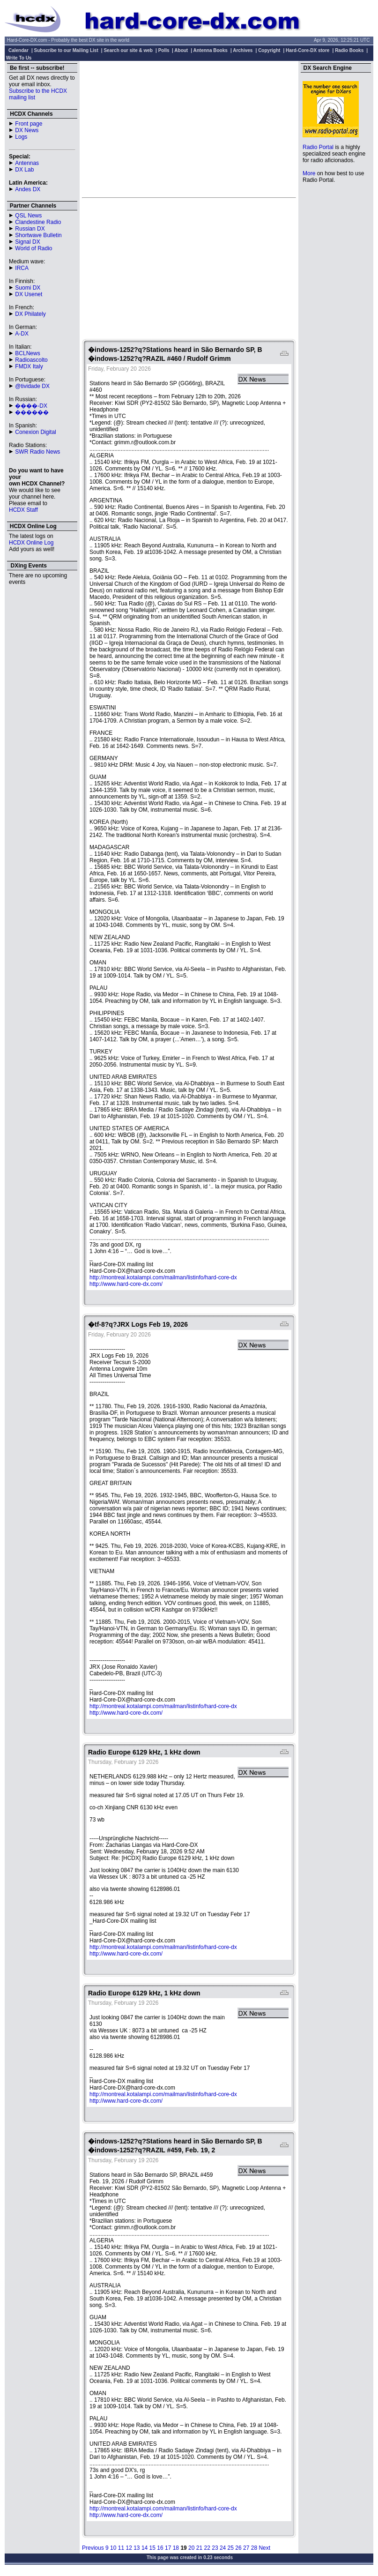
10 (113, 2548)
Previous (93, 2548)
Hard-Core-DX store (307, 50)
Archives (242, 50)
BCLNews (27, 353)
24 (223, 2548)
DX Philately (30, 314)
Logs (21, 137)
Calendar (18, 50)
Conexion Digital (35, 432)
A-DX (22, 333)
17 (168, 2548)
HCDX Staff (23, 510)
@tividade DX (32, 386)
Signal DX (27, 242)
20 (191, 2548)
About (181, 50)
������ (32, 412)
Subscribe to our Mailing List (66, 50)
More (309, 173)
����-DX (31, 406)
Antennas (27, 163)
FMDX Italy (29, 366)
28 (254, 2548)
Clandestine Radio (38, 222)
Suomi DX (27, 287)
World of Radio (33, 248)
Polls (164, 50)
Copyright (269, 50)
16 (160, 2548)
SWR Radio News (37, 451)
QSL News (28, 215)
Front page (28, 123)
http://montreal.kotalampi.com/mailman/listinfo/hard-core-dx (163, 1277)
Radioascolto (31, 360)
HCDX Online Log (31, 542)
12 (129, 2548)
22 (207, 2548)
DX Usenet (28, 294)
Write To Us (19, 57)
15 (152, 2548)
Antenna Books (210, 50)
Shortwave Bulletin (38, 235)
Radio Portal (318, 147)
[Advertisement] (189, 128)
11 (121, 2548)
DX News (26, 130)
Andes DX (27, 189)
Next (264, 2548)
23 (215, 2548)
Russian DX (29, 228)
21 (199, 2548)
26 (238, 2548)
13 (136, 2548)
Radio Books (349, 50)
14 (144, 2548)
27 (246, 2548)
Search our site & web (128, 50)
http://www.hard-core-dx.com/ (126, 1284)
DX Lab (24, 169)
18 (176, 2548)
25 (231, 2548)
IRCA (22, 268)
